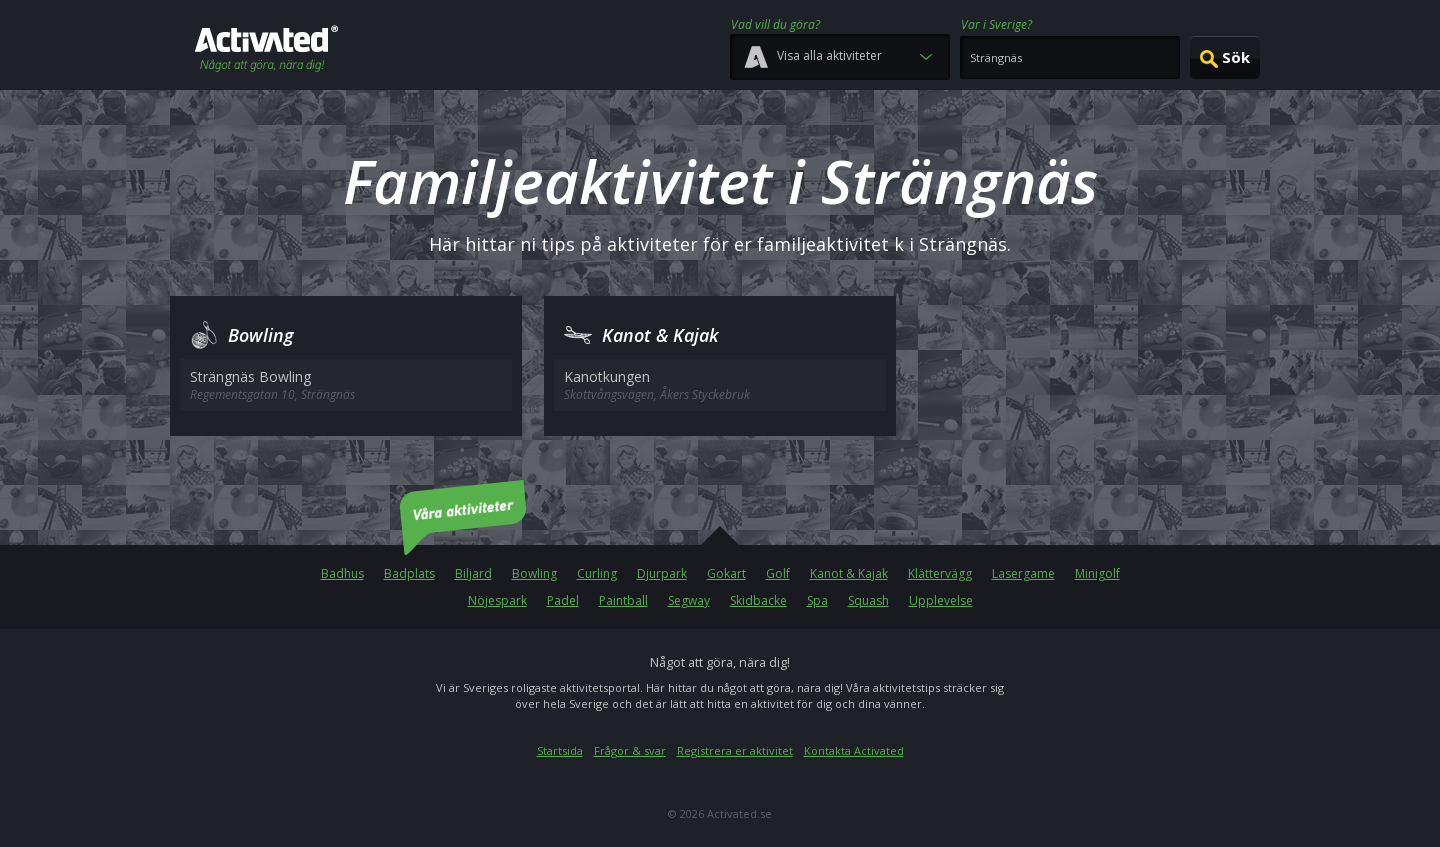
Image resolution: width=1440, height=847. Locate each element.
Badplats (409, 573)
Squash (868, 600)
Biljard (473, 573)
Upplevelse (941, 600)
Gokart (726, 573)
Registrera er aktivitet (735, 750)
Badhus (342, 573)
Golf (778, 573)
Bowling (534, 573)
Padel (563, 600)
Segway (689, 600)
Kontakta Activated (854, 750)
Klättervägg (940, 573)
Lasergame (1023, 573)
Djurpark (662, 573)
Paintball (623, 600)
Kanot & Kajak (849, 573)
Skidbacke (758, 600)
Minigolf (1097, 573)
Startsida (560, 750)
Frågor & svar (630, 750)
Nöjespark (497, 600)
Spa (817, 600)
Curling (597, 573)
